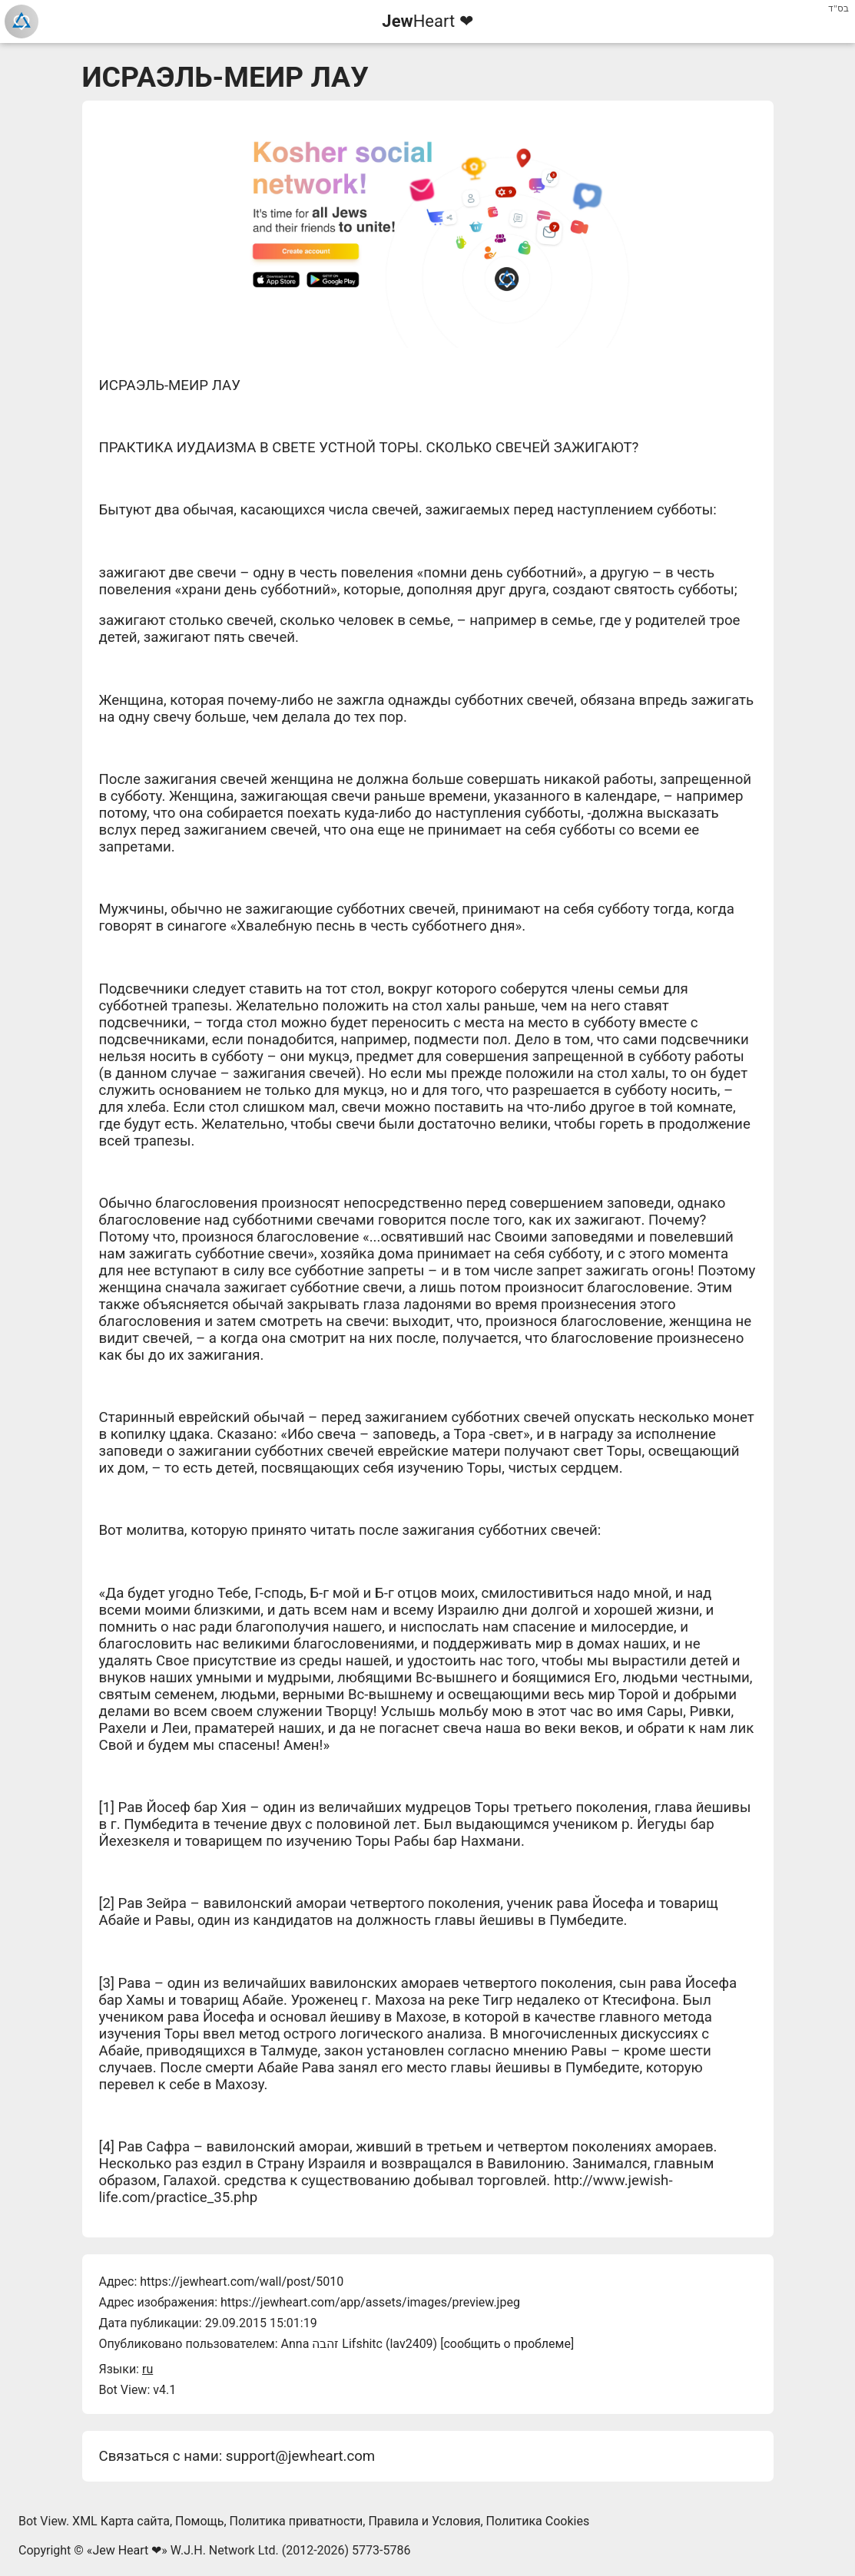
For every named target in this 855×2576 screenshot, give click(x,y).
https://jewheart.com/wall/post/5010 (241, 2281)
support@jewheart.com (300, 2456)
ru (147, 2369)
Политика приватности (296, 2521)
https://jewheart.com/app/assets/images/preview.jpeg (370, 2302)
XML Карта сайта (121, 2521)
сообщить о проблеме (507, 2343)
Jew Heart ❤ (126, 2550)
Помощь (199, 2521)
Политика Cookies (538, 2521)
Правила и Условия (424, 2521)
